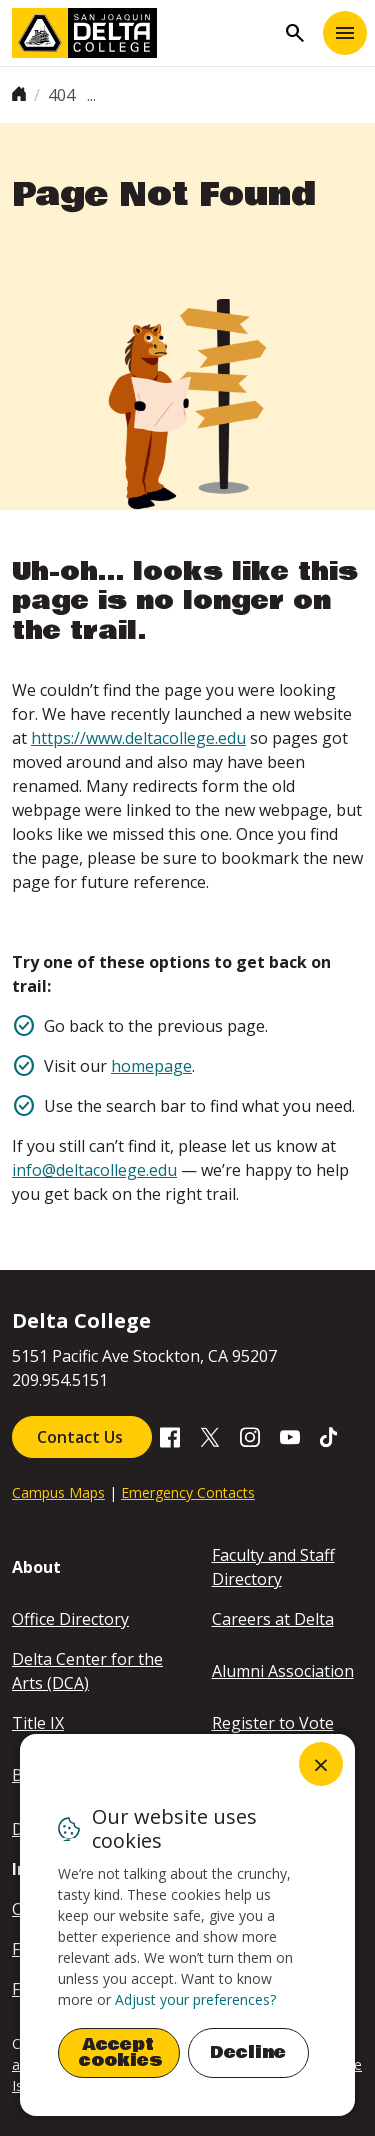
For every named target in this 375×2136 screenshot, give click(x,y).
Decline (248, 2052)
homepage (151, 1066)
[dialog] (187, 1925)
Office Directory (70, 1619)
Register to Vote (273, 1723)
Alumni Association (283, 1671)
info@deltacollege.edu (94, 1170)
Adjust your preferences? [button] (195, 1999)
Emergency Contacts (188, 1492)
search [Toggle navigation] (295, 33)
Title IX (38, 1723)
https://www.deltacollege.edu (138, 738)
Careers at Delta (273, 1619)
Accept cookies (121, 2052)
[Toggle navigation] (345, 33)
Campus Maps (58, 1492)
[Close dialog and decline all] (321, 1764)
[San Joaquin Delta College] (143, 33)
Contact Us (82, 1437)
